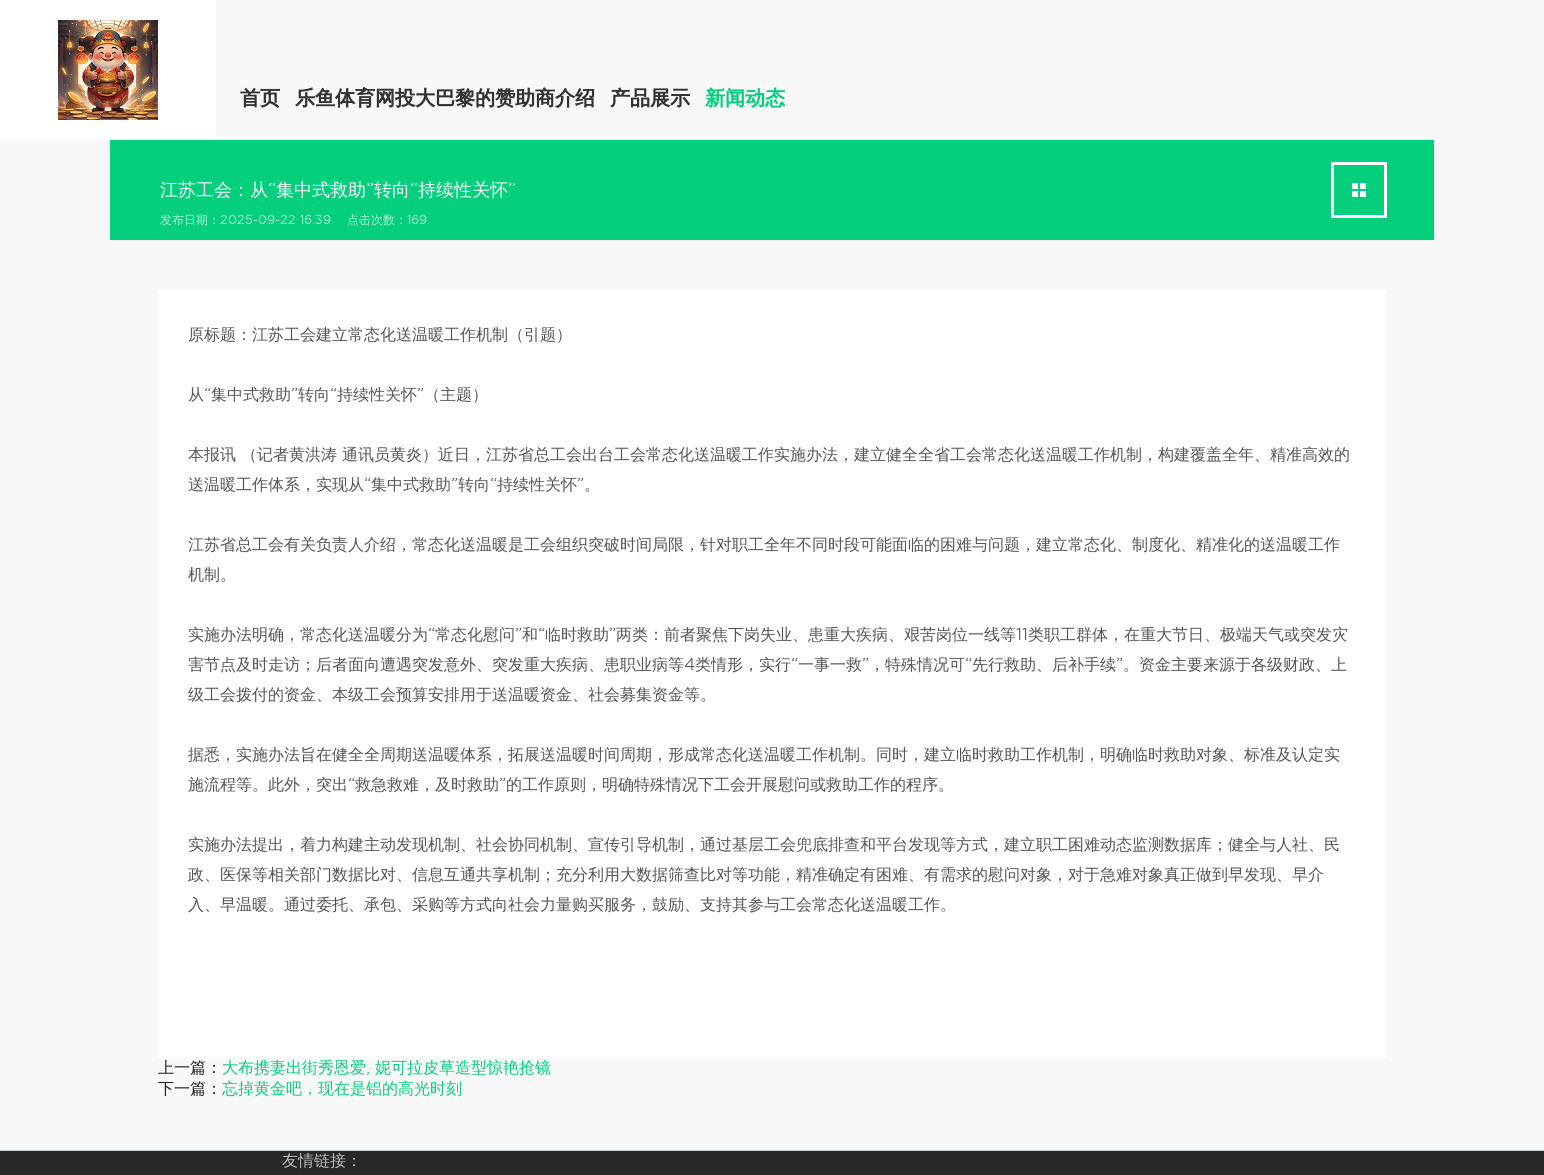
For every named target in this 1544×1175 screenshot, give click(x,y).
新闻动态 (745, 98)
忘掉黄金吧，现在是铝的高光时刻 (342, 1088)
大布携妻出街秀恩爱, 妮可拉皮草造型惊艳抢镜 (386, 1067)
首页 (260, 98)
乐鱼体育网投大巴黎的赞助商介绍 (445, 98)
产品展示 (650, 98)
